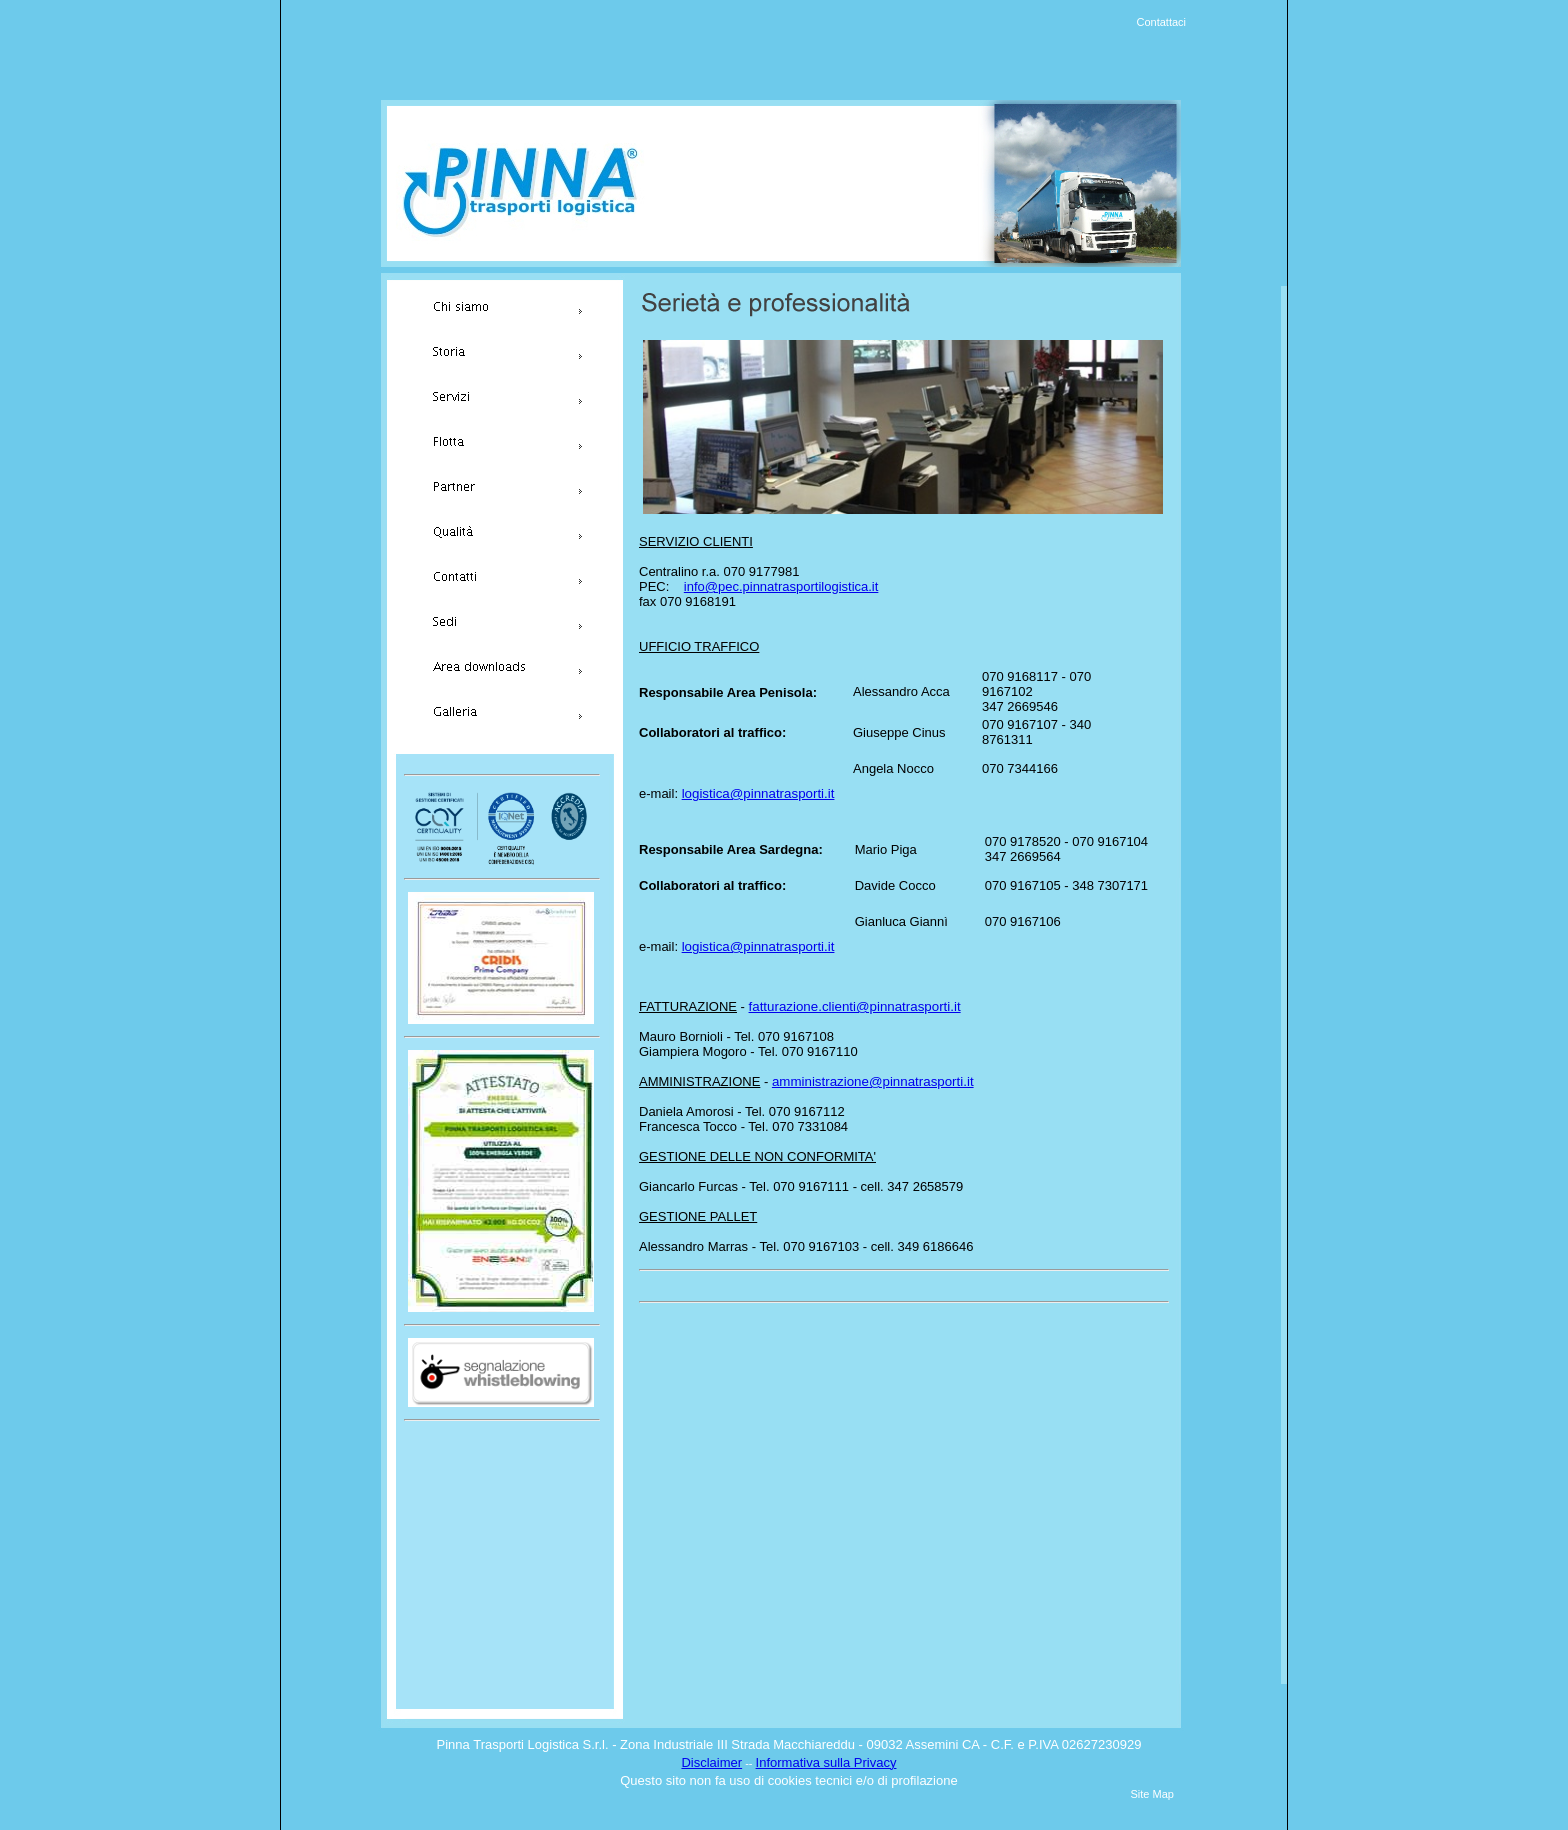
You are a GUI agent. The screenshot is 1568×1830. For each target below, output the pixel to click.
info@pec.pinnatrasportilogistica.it (781, 586)
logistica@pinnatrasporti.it (758, 793)
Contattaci (1162, 22)
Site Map (1152, 1794)
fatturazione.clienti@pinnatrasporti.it (855, 1006)
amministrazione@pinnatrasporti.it (873, 1081)
